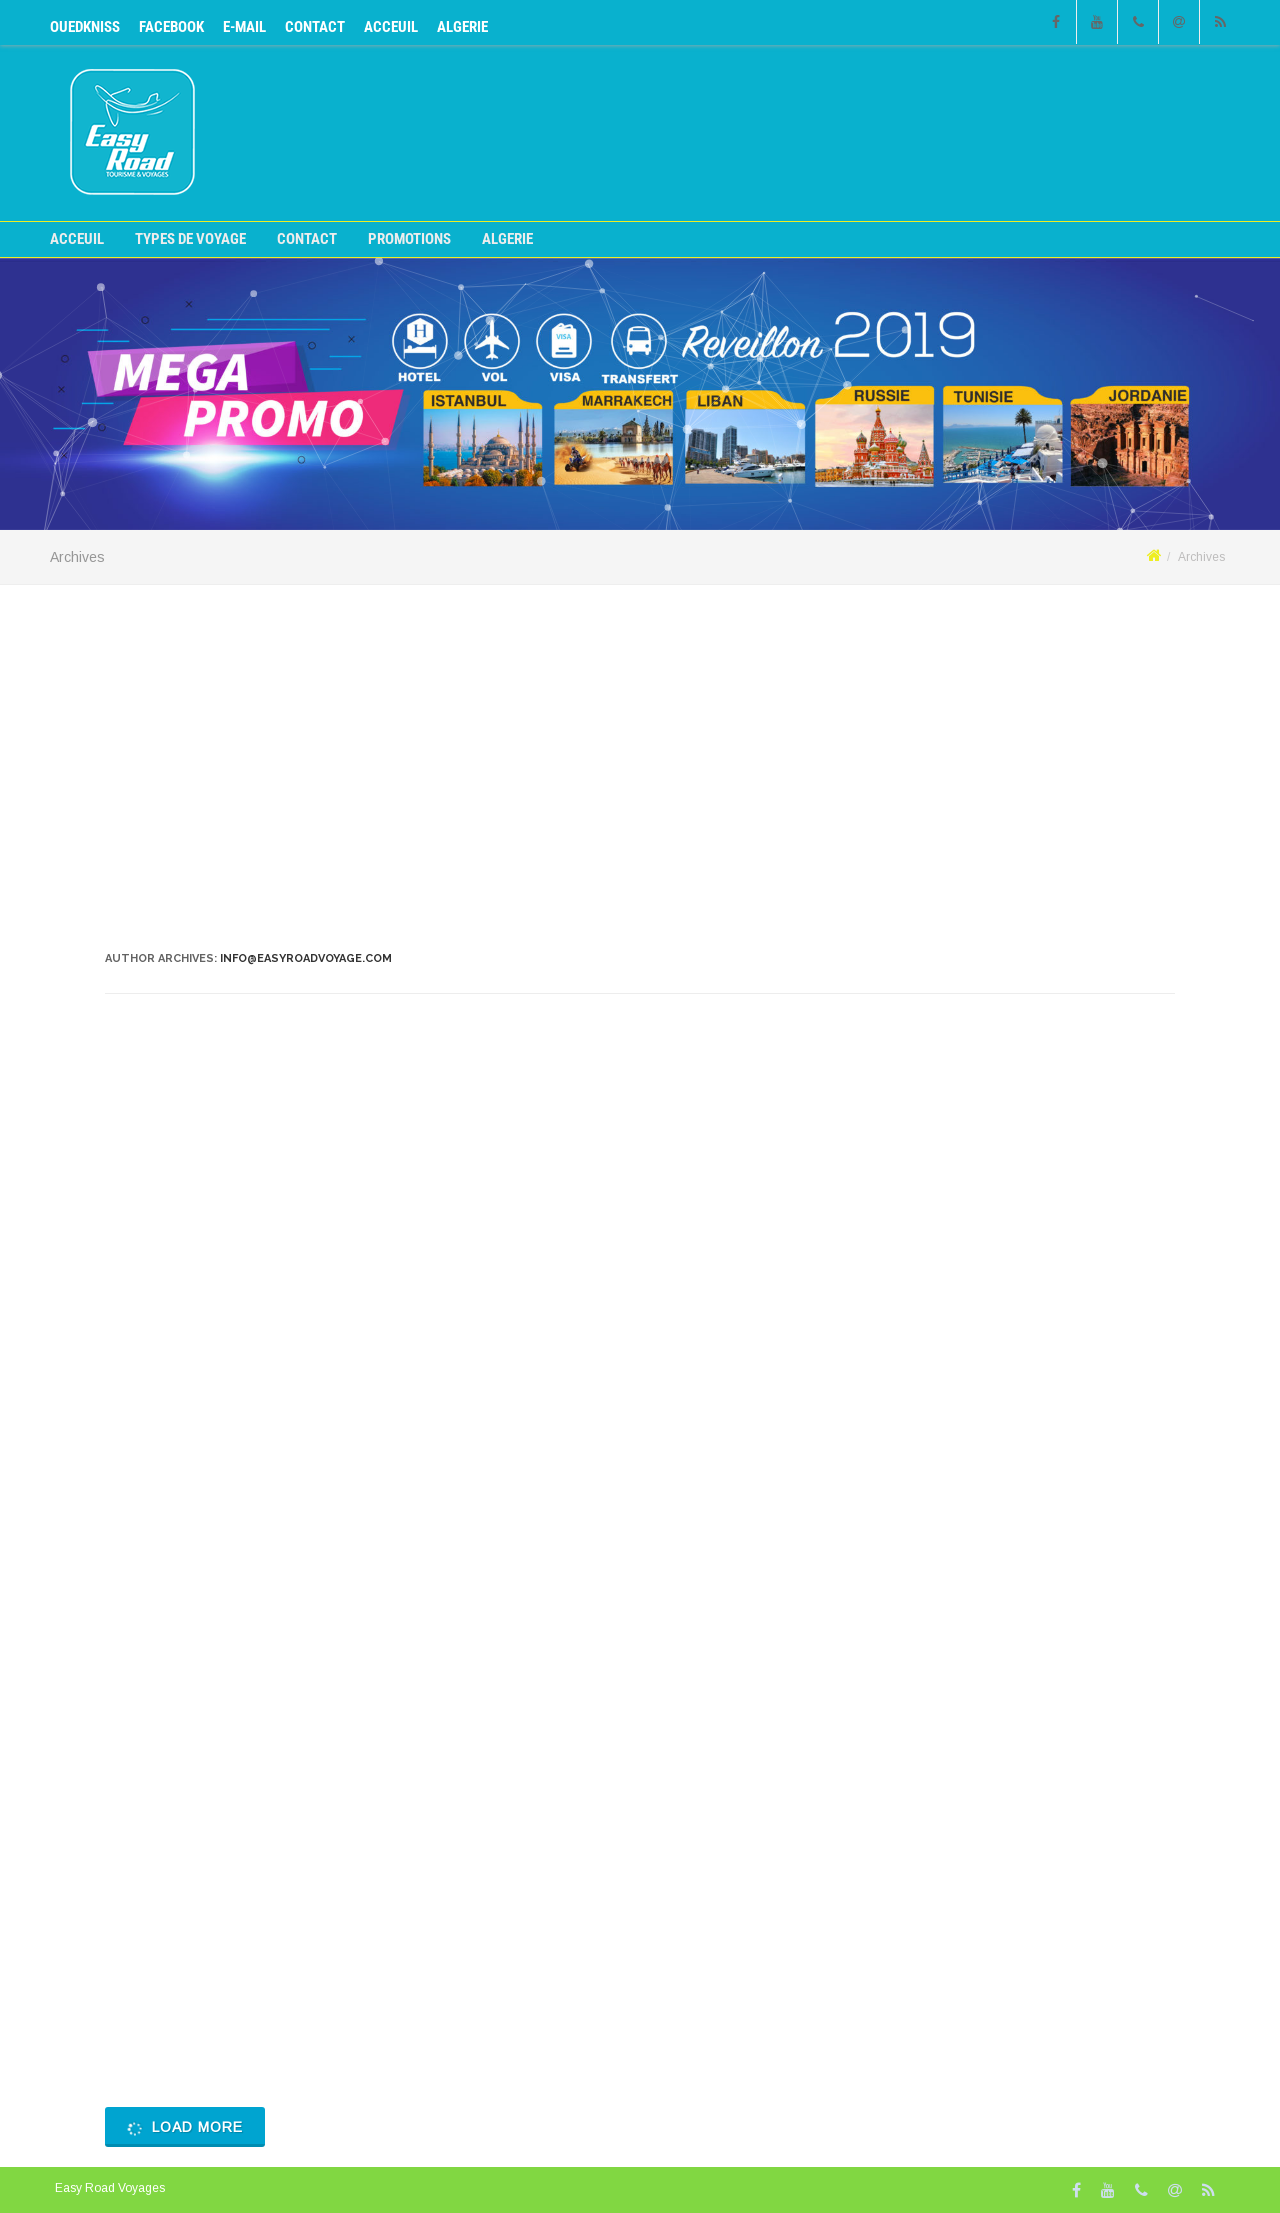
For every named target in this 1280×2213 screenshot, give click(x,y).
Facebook (171, 27)
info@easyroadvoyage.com (306, 958)
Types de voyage (190, 239)
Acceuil (391, 27)
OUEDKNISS (85, 27)
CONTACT (315, 27)
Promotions (409, 239)
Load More (183, 2128)
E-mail (244, 27)
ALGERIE (462, 27)
